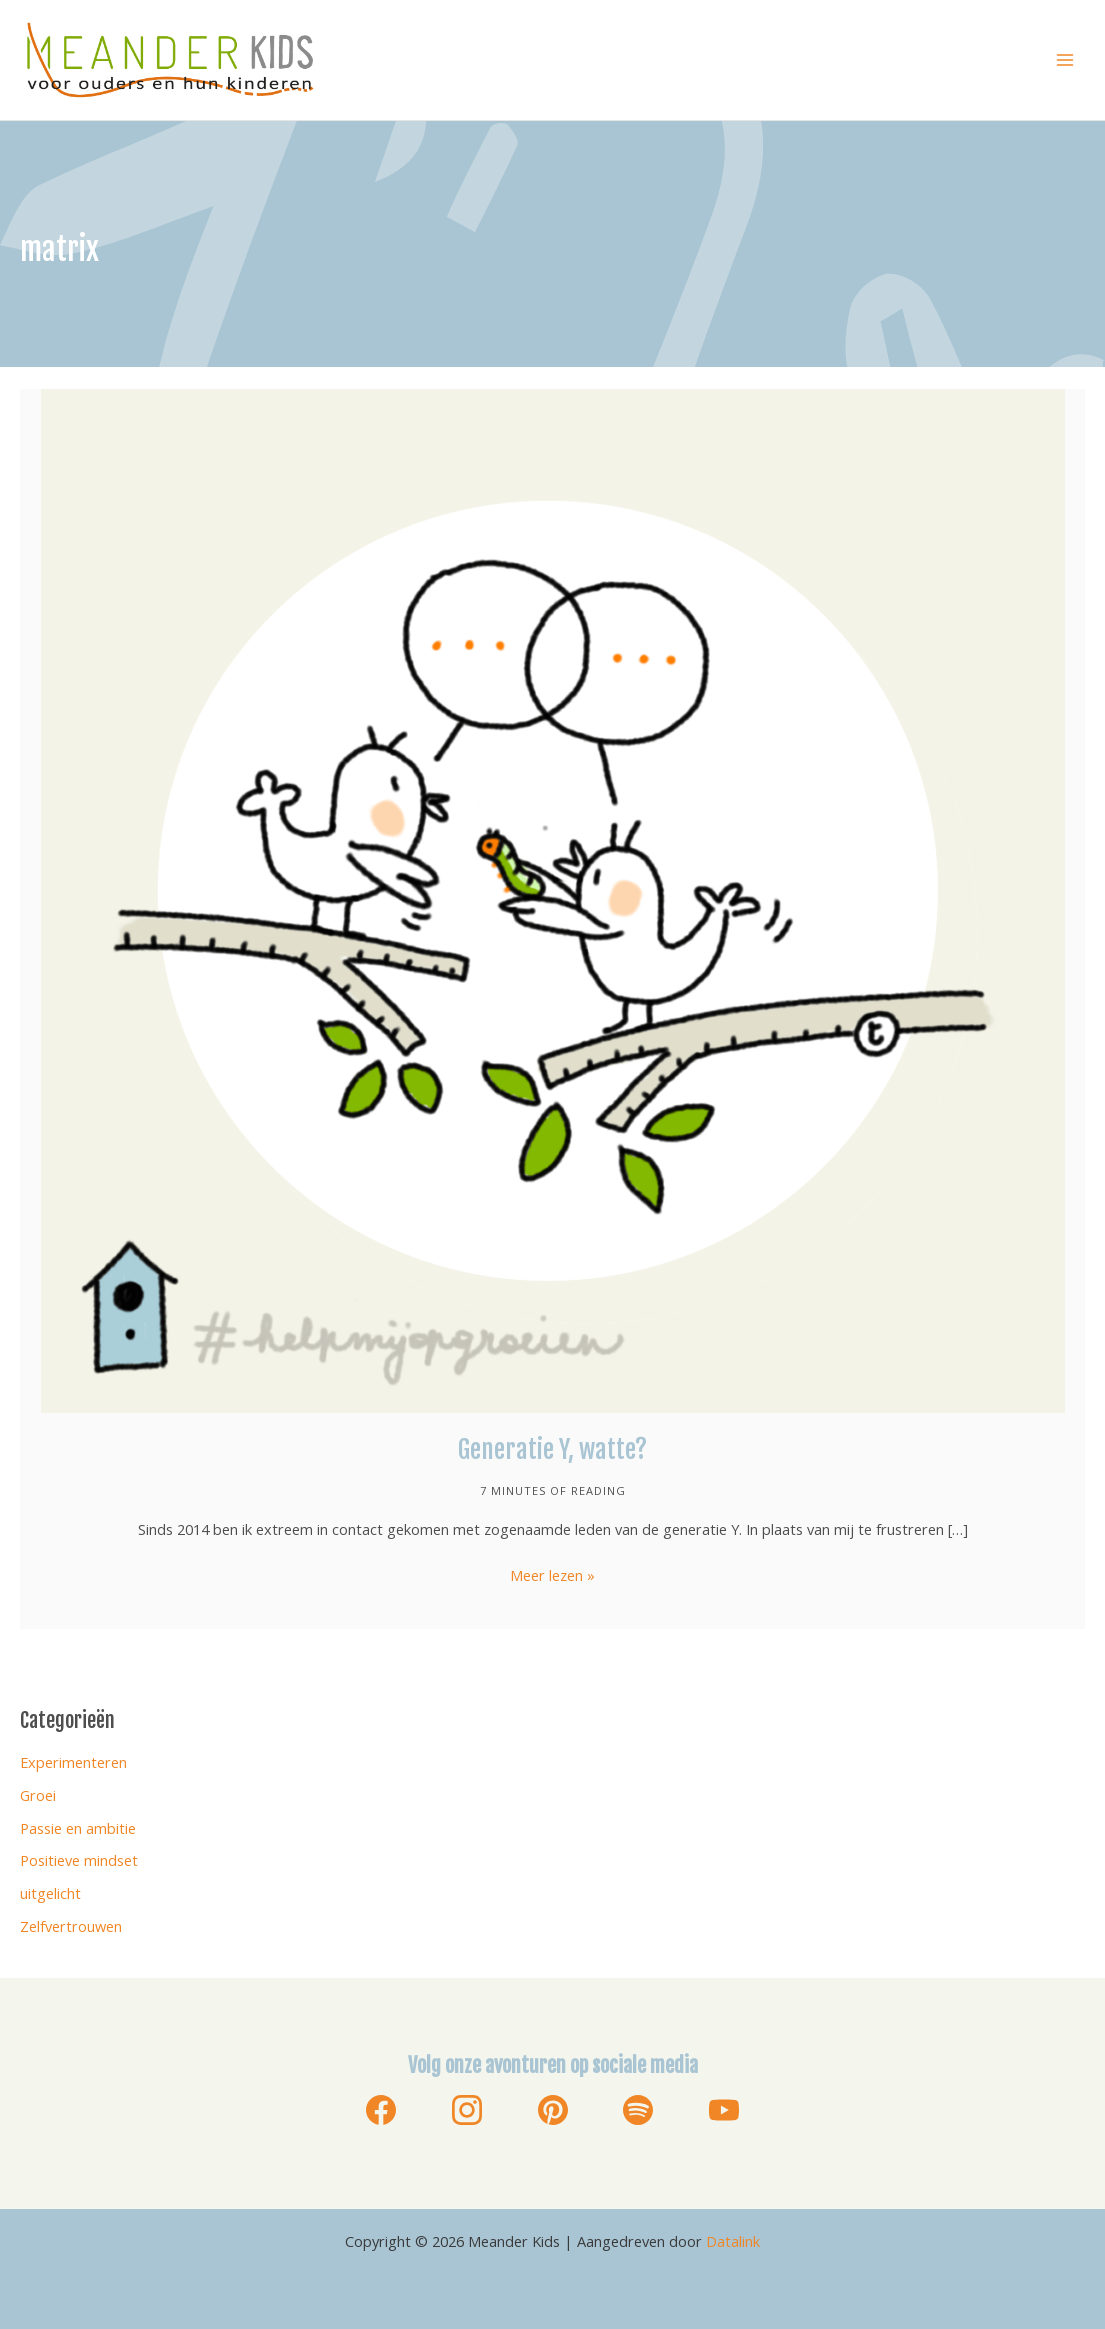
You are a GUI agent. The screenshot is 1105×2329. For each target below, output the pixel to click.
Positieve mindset (79, 1860)
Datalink (733, 2241)
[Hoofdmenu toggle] (1065, 60)
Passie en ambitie (78, 1828)
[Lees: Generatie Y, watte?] (553, 899)
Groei (38, 1795)
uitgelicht (50, 1893)
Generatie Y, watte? (552, 1449)
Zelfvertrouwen (71, 1926)
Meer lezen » (552, 1575)
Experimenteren (73, 1762)
